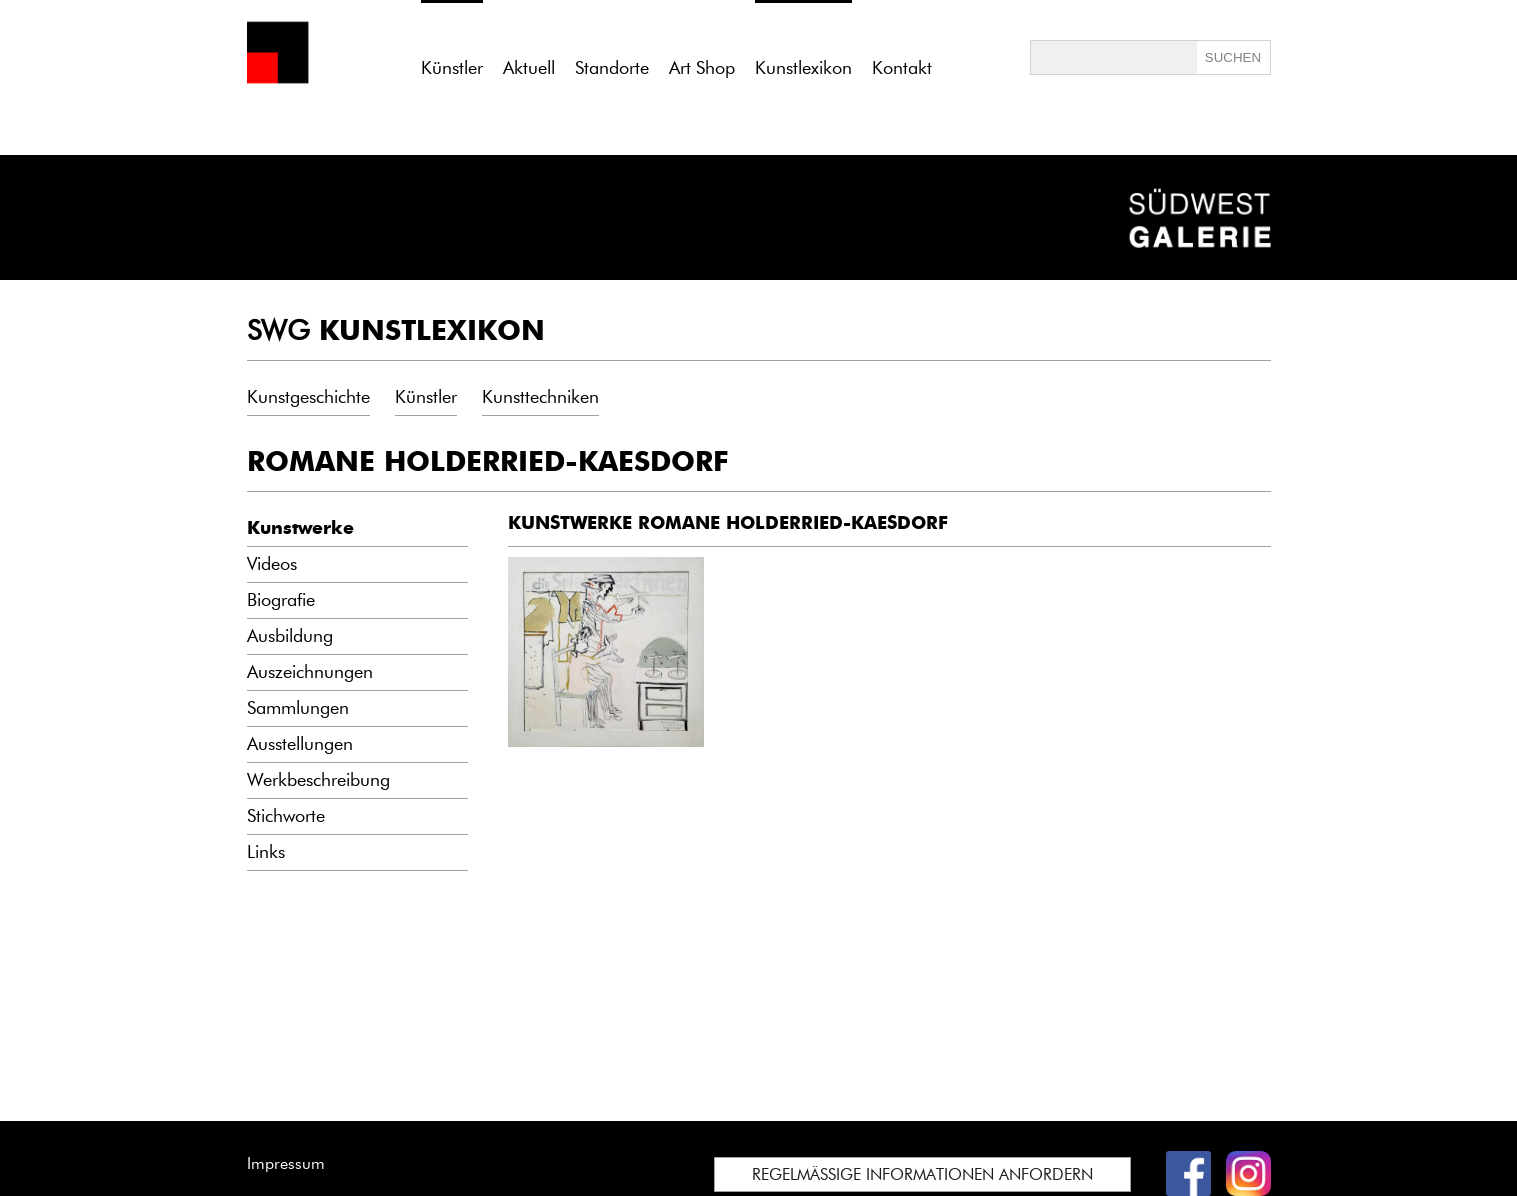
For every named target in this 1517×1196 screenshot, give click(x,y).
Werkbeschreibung (318, 780)
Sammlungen (298, 708)
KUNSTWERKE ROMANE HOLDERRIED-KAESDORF (728, 523)
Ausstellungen (300, 744)
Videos (272, 564)
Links (266, 852)
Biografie (281, 600)
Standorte (612, 68)
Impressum (286, 1163)
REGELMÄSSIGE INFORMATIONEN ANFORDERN (922, 1174)
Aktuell (529, 68)
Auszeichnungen (310, 672)
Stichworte (286, 816)
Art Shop (702, 68)
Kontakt (902, 68)
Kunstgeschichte (308, 397)
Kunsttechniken (540, 397)
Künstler (426, 397)
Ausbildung (290, 636)
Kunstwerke (300, 528)
